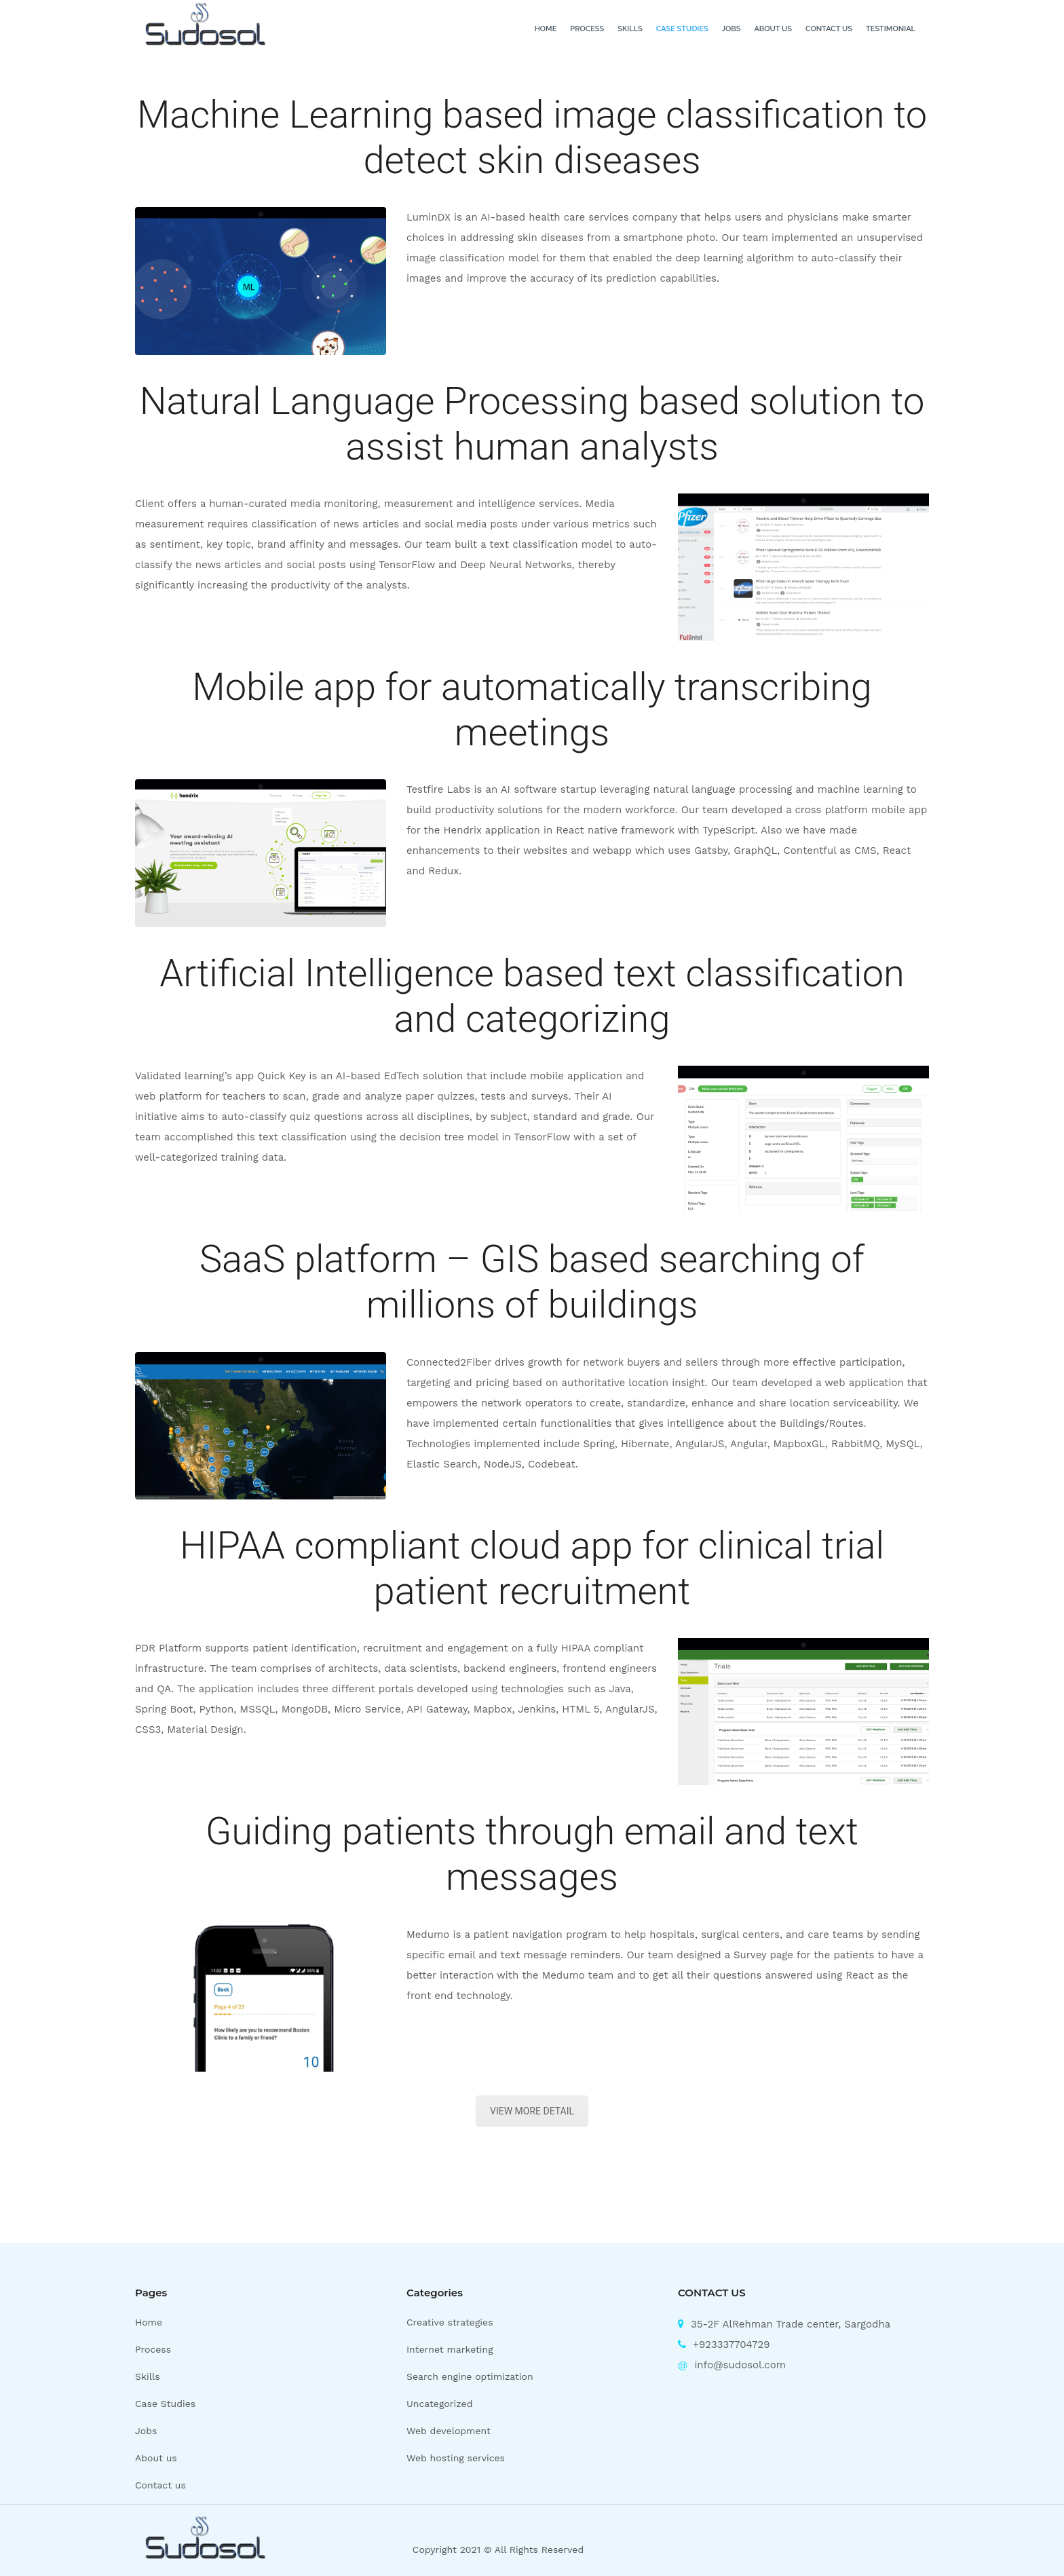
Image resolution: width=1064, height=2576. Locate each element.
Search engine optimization (469, 2376)
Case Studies (682, 28)
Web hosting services (455, 2457)
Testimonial (890, 28)
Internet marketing (449, 2349)
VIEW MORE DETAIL (532, 2111)
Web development (448, 2430)
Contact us (828, 28)
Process (587, 28)
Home (546, 28)
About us (773, 28)
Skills (630, 28)
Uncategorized (439, 2403)
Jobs (731, 28)
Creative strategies (449, 2322)
